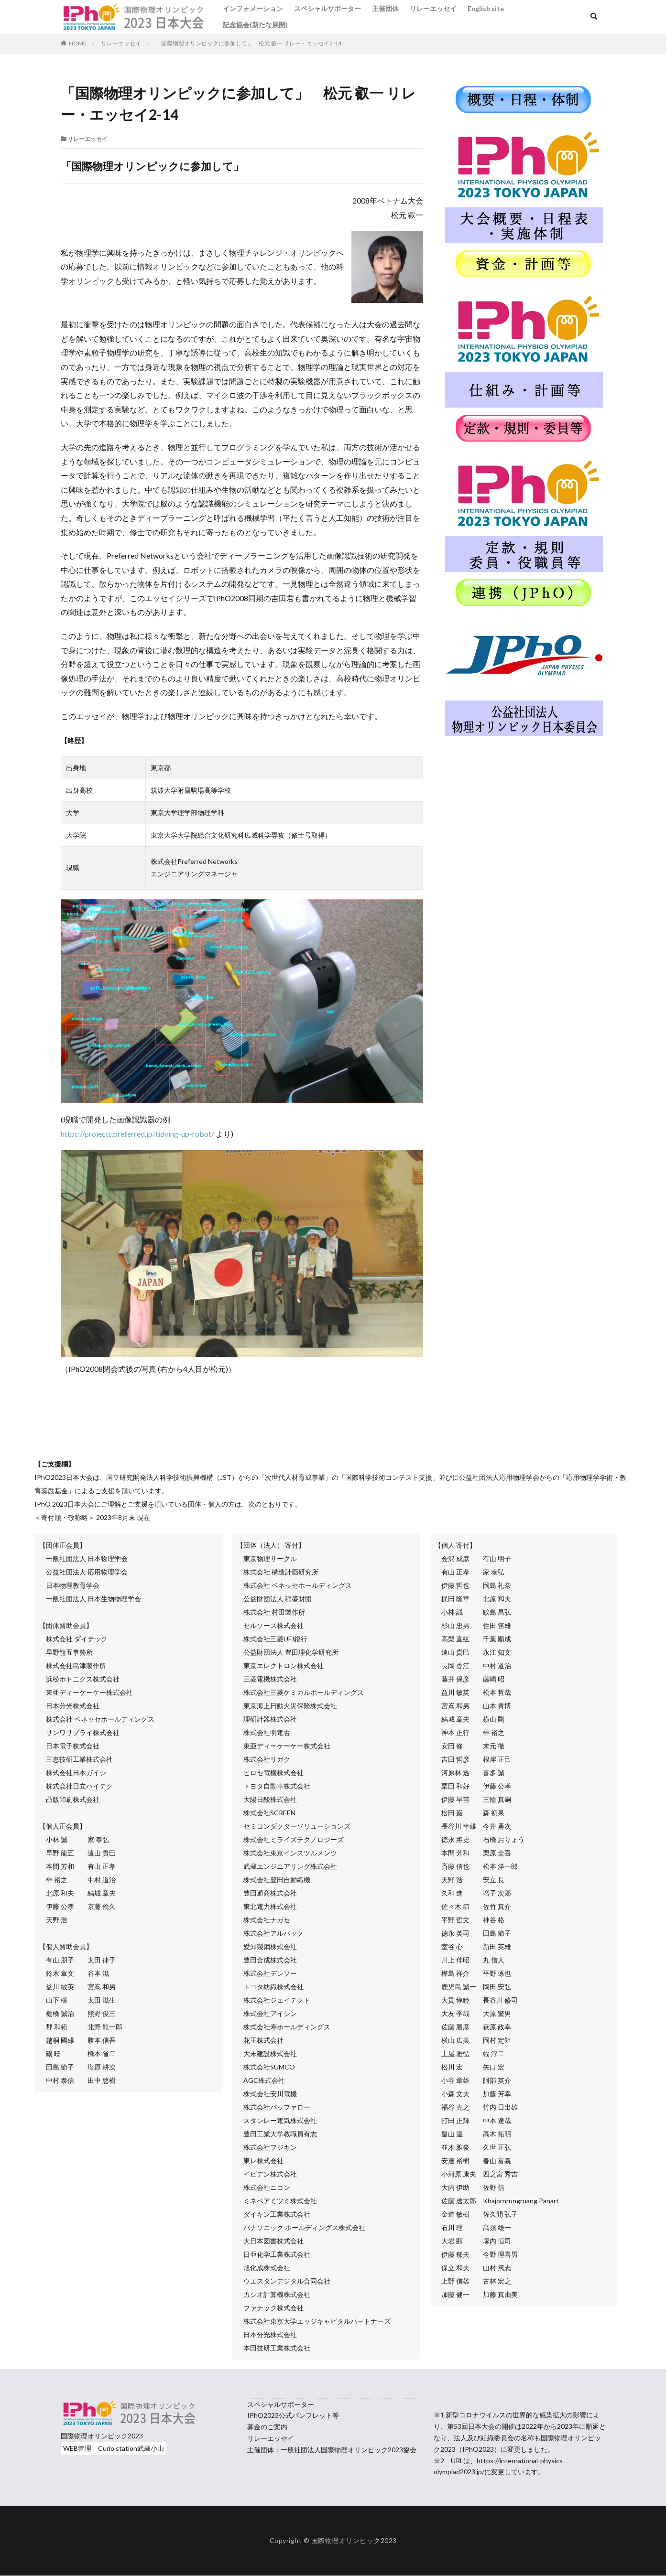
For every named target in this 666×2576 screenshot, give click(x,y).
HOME (78, 43)
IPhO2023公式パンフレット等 (293, 2415)
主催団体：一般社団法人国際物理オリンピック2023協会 (331, 2450)
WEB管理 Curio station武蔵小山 (113, 2448)
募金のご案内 (267, 2427)
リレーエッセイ (433, 8)
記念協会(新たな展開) (255, 25)
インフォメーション (253, 8)
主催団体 (385, 8)
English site (486, 8)
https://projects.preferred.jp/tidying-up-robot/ (137, 1133)
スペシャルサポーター (327, 8)
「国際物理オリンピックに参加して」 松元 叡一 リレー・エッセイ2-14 (248, 43)
